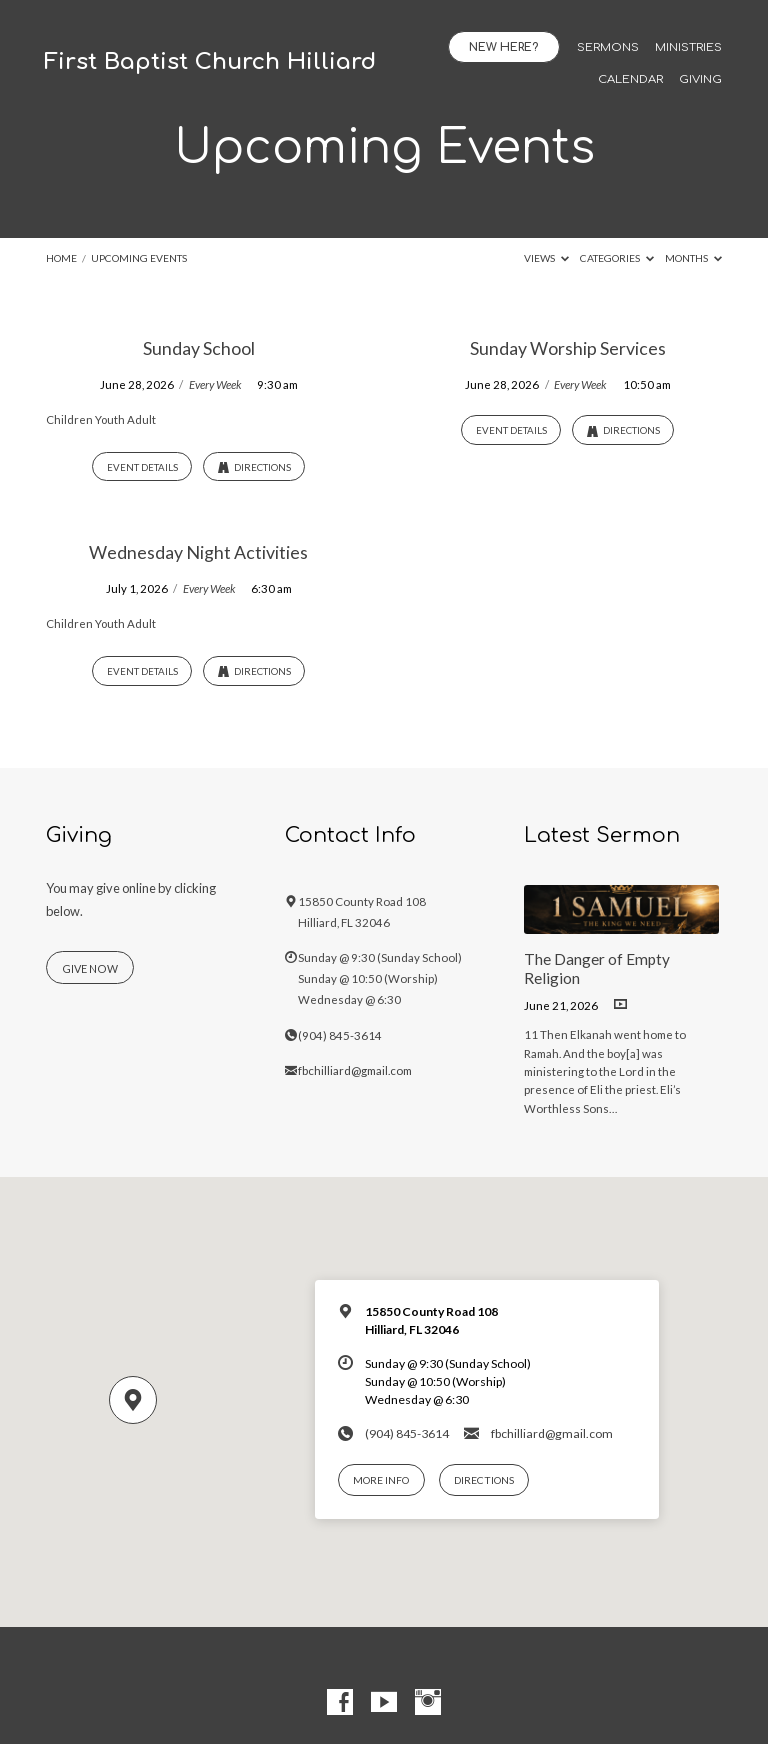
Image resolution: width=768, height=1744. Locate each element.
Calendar (630, 80)
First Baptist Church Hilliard (210, 61)
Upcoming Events (139, 258)
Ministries (688, 48)
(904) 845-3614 (340, 1035)
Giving (700, 80)
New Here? (503, 47)
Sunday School (199, 348)
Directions (254, 467)
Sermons (608, 48)
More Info (381, 1480)
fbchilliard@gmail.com (355, 1070)
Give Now (90, 968)
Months (693, 258)
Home (61, 258)
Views (546, 258)
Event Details (142, 467)
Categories (617, 258)
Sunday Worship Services (568, 348)
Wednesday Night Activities (198, 552)
